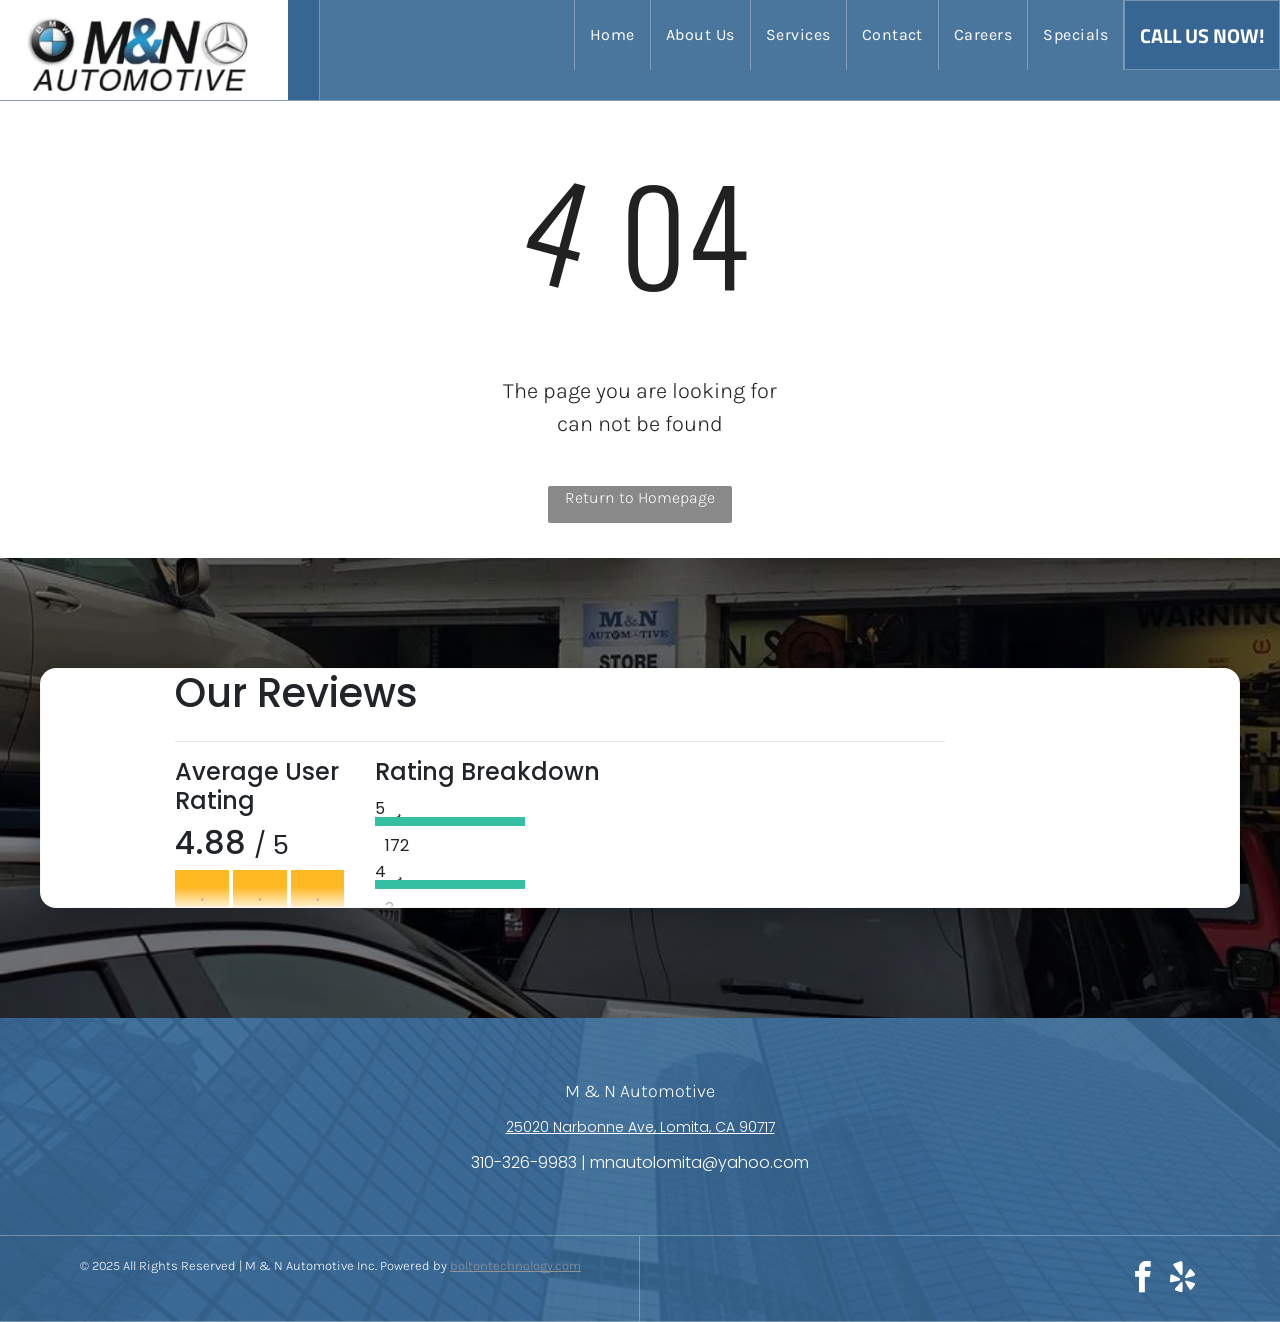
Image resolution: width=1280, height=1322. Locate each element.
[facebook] (1142, 1280)
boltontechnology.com (515, 1265)
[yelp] (1182, 1280)
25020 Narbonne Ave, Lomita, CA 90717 (640, 1127)
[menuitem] (612, 35)
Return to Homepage (640, 497)
